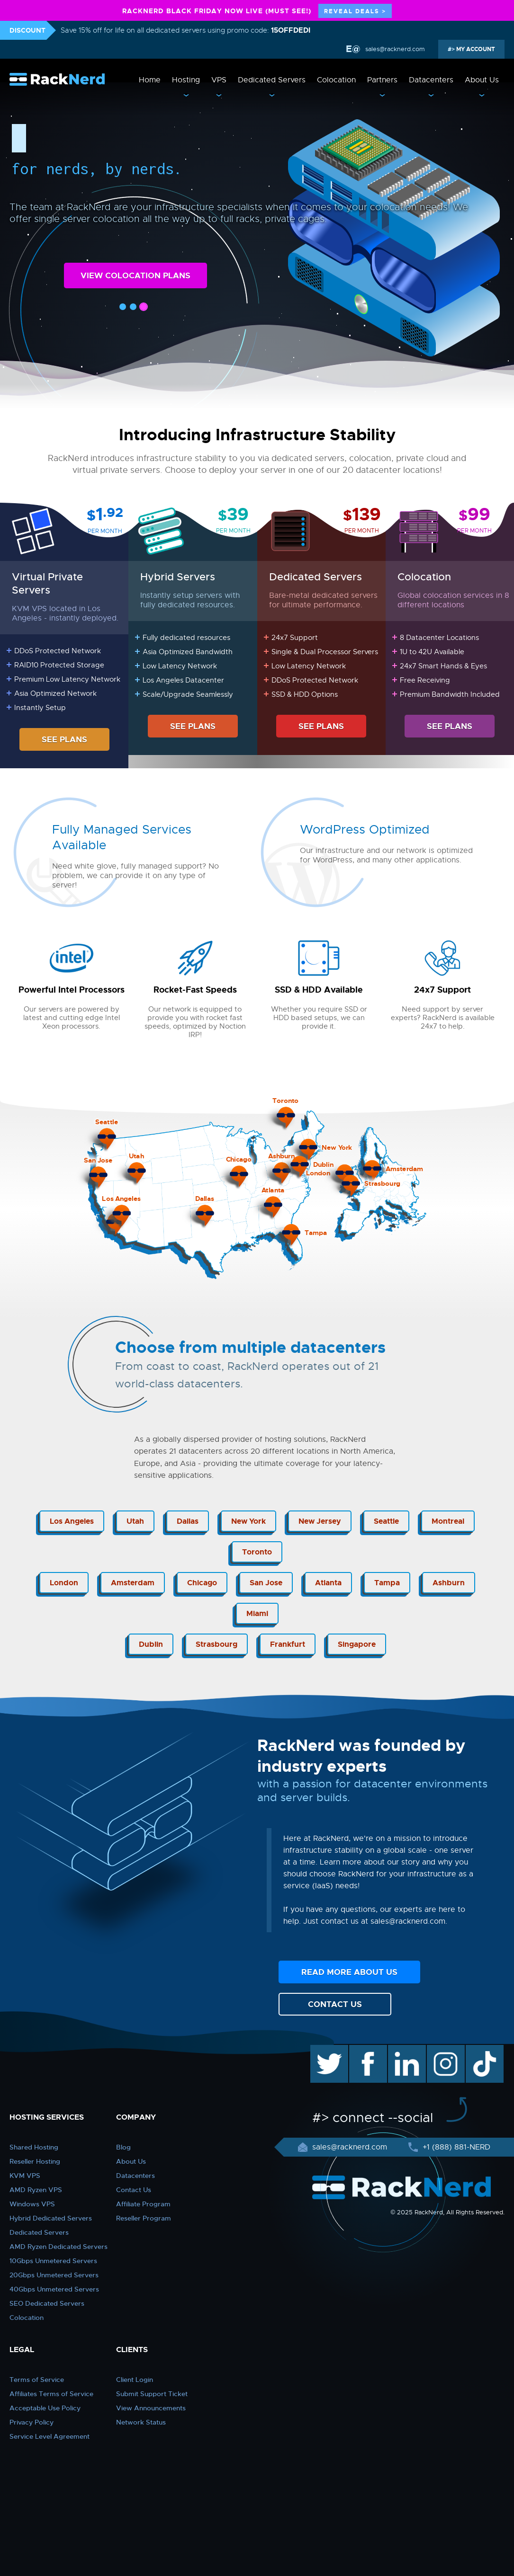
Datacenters (431, 80)
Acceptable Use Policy (45, 2408)
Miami (257, 1613)
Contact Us (133, 2189)
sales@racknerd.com (394, 49)
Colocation (336, 80)
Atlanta (328, 1583)
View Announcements (151, 2408)
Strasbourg (216, 1644)
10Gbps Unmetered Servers (53, 2260)
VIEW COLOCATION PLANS (135, 275)
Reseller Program (143, 2218)
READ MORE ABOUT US (349, 1972)
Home (150, 80)
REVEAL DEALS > (355, 11)
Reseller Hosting (34, 2161)
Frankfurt (287, 1644)
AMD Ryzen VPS (35, 2189)
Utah (135, 1521)
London (64, 1583)
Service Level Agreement (49, 2436)
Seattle (386, 1521)
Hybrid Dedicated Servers (50, 2218)
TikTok (478, 2049)
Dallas (187, 1521)
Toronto (257, 1552)
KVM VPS (24, 2175)
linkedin (402, 2049)
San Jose (266, 1583)
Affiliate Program (143, 2204)
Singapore (357, 1644)
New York (248, 1521)
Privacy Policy (31, 2422)
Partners (382, 80)
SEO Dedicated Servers (46, 2303)
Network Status (141, 2422)
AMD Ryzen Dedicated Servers (58, 2246)
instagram (444, 2049)
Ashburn (449, 1583)
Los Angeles (72, 1521)
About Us (482, 80)
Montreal (448, 1521)
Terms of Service (36, 2379)
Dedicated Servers (272, 80)
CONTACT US (335, 2004)
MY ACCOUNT (475, 49)
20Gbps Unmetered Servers (54, 2275)
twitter (322, 2049)
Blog (123, 2147)
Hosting (186, 80)
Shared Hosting (33, 2147)
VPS (218, 80)
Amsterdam (132, 1583)
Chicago (202, 1583)
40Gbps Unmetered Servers (54, 2289)
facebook (366, 2049)
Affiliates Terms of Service (51, 2393)
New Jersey (319, 1521)
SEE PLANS (64, 739)
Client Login (134, 2379)
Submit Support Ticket (152, 2393)
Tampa (387, 1583)
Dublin (151, 1644)
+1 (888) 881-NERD (455, 2147)
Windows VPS (32, 2204)
